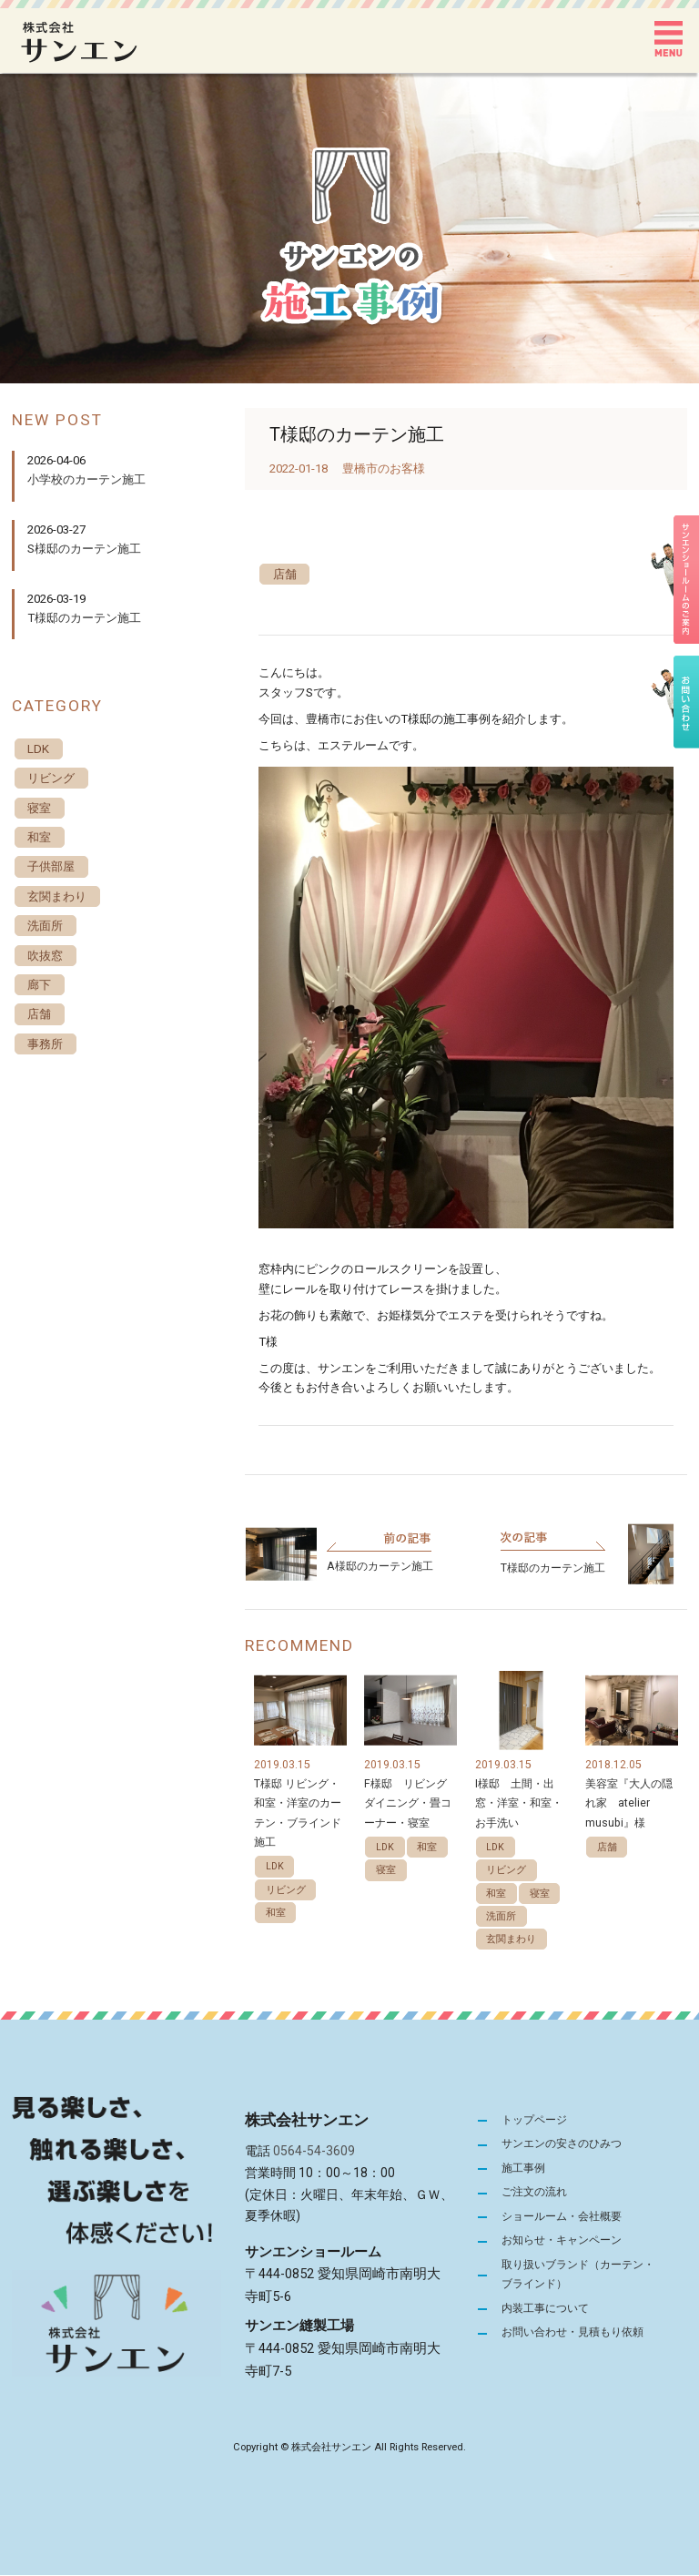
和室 (276, 1913)
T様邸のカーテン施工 (553, 1568)
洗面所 (501, 1916)
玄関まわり (511, 1940)
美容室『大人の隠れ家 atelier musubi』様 (629, 1802)
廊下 (39, 986)
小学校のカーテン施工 (86, 479)
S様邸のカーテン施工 (84, 548)
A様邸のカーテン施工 (380, 1566)
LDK (275, 1867)
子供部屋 (51, 867)
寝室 (386, 1871)
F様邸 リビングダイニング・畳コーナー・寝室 (407, 1802)
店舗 (285, 574)
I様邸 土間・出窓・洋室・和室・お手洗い (518, 1802)
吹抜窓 (45, 955)
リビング (286, 1890)
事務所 (45, 1045)
